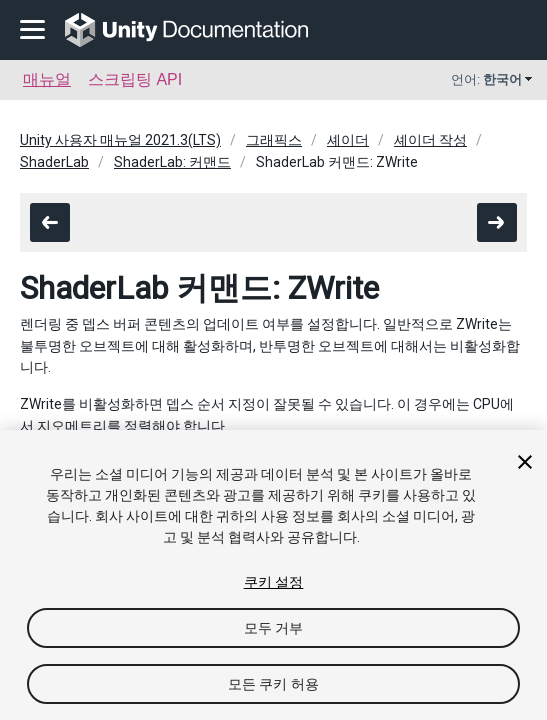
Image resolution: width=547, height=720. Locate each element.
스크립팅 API (135, 79)
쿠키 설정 (274, 582)
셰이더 (348, 140)
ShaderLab (54, 162)
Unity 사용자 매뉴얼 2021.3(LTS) (120, 140)
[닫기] (525, 462)
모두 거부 (274, 628)
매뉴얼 (47, 79)
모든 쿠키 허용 (273, 684)
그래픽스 (274, 140)
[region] (273, 575)
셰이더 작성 (430, 140)
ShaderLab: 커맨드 (172, 162)
